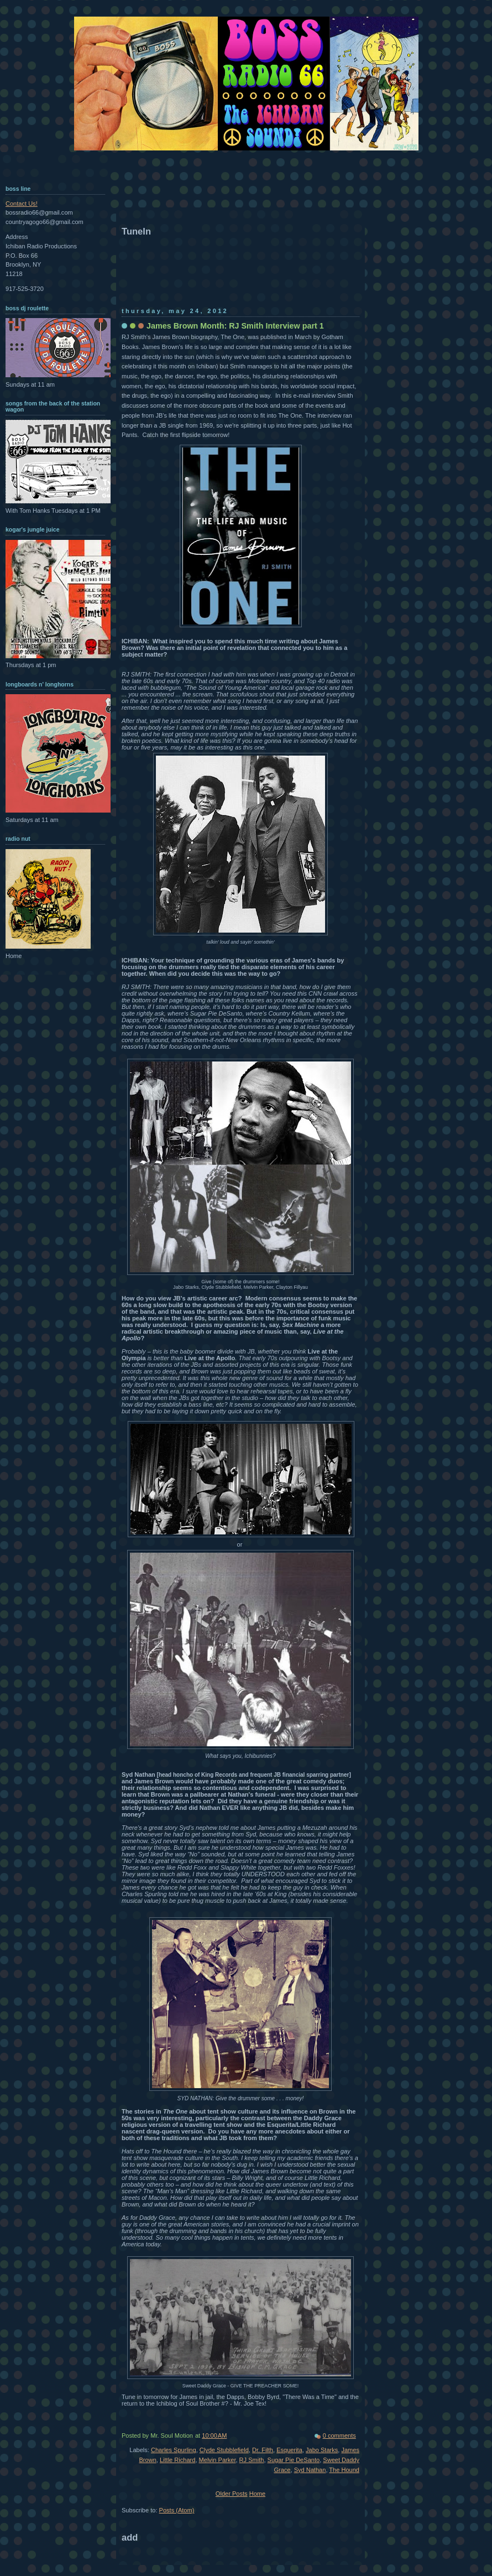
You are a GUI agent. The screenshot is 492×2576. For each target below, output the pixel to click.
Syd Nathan (310, 2469)
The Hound (344, 2469)
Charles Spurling (173, 2450)
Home (257, 2493)
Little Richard (177, 2460)
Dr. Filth (262, 2450)
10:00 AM (214, 2435)
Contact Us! (22, 203)
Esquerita (289, 2450)
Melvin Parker (217, 2460)
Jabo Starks (322, 2450)
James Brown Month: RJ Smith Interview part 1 (235, 325)
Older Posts (232, 2493)
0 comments (339, 2435)
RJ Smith (251, 2460)
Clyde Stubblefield (224, 2450)
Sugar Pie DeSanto (294, 2460)
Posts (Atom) (177, 2510)
